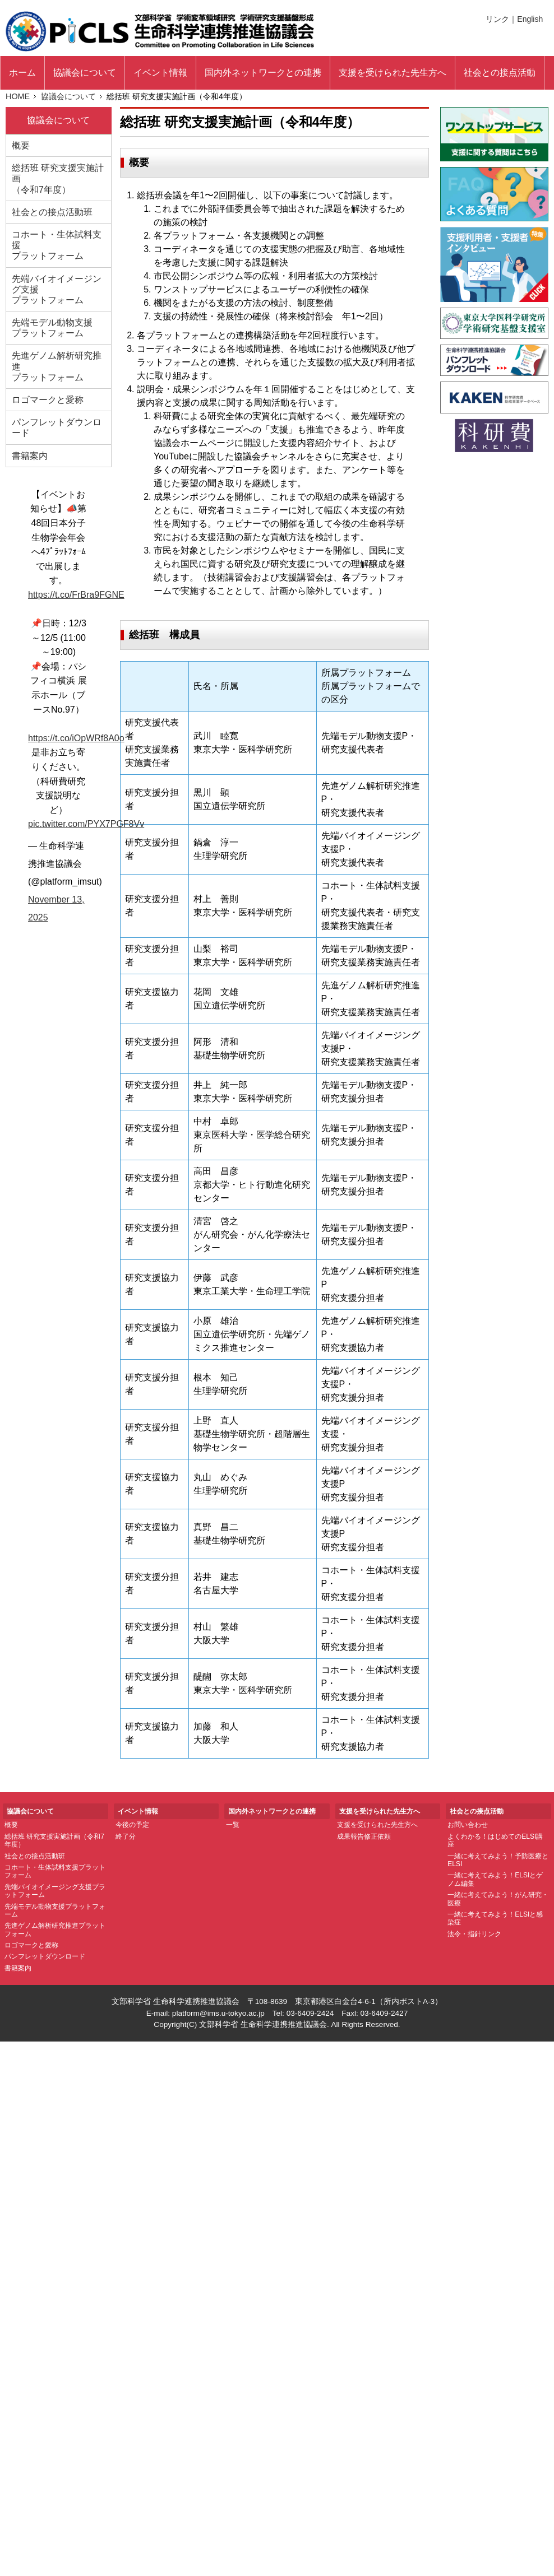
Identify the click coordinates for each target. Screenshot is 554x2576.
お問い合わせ (467, 1825)
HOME (18, 96)
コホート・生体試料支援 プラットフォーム (56, 245)
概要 (21, 145)
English (530, 19)
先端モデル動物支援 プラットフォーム (52, 328)
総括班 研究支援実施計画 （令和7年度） (58, 178)
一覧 (232, 1825)
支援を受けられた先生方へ (377, 1825)
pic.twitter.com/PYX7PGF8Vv (86, 824)
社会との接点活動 (499, 72)
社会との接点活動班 (52, 212)
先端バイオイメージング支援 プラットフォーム (56, 289)
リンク (497, 19)
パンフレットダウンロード (56, 427)
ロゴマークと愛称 (48, 399)
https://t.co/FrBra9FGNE (76, 594)
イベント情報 (160, 72)
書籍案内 (30, 456)
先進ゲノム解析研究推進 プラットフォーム (56, 366)
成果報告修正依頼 (364, 1836)
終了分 (126, 1836)
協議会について (84, 72)
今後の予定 (132, 1825)
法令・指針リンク (474, 1934)
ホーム (22, 72)
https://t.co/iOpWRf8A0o (76, 738)
